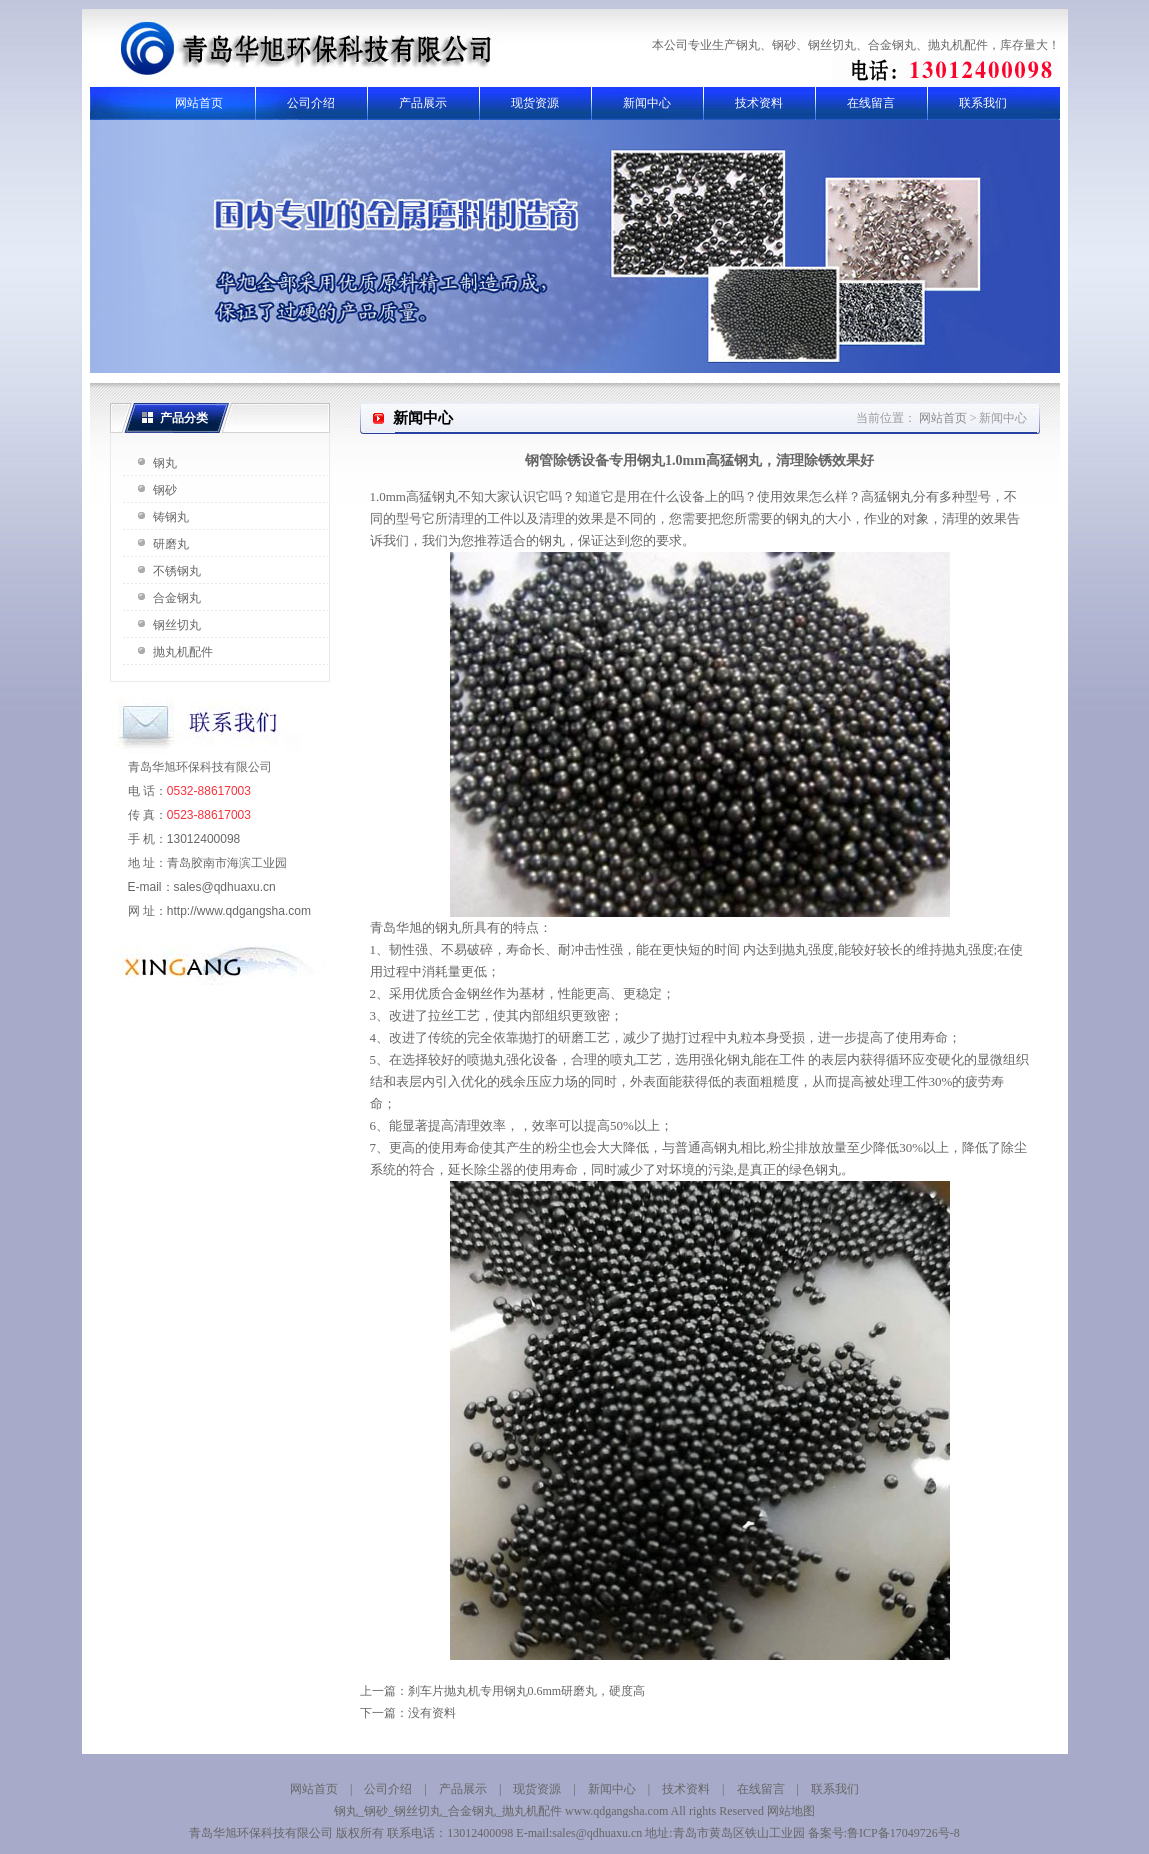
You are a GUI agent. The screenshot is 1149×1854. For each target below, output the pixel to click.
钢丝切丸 (177, 625)
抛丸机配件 (183, 652)
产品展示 (423, 103)
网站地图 (791, 1811)
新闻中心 (647, 103)
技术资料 (759, 103)
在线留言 (871, 103)
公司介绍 (311, 103)
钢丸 (165, 463)
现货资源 (535, 103)
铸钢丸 (171, 517)
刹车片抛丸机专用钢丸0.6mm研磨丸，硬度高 (527, 1691)
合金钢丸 (177, 598)
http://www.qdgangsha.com (239, 911)
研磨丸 (171, 544)
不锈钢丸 (177, 571)
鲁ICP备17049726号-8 (903, 1833)
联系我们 (983, 103)
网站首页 (199, 103)
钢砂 (165, 490)
